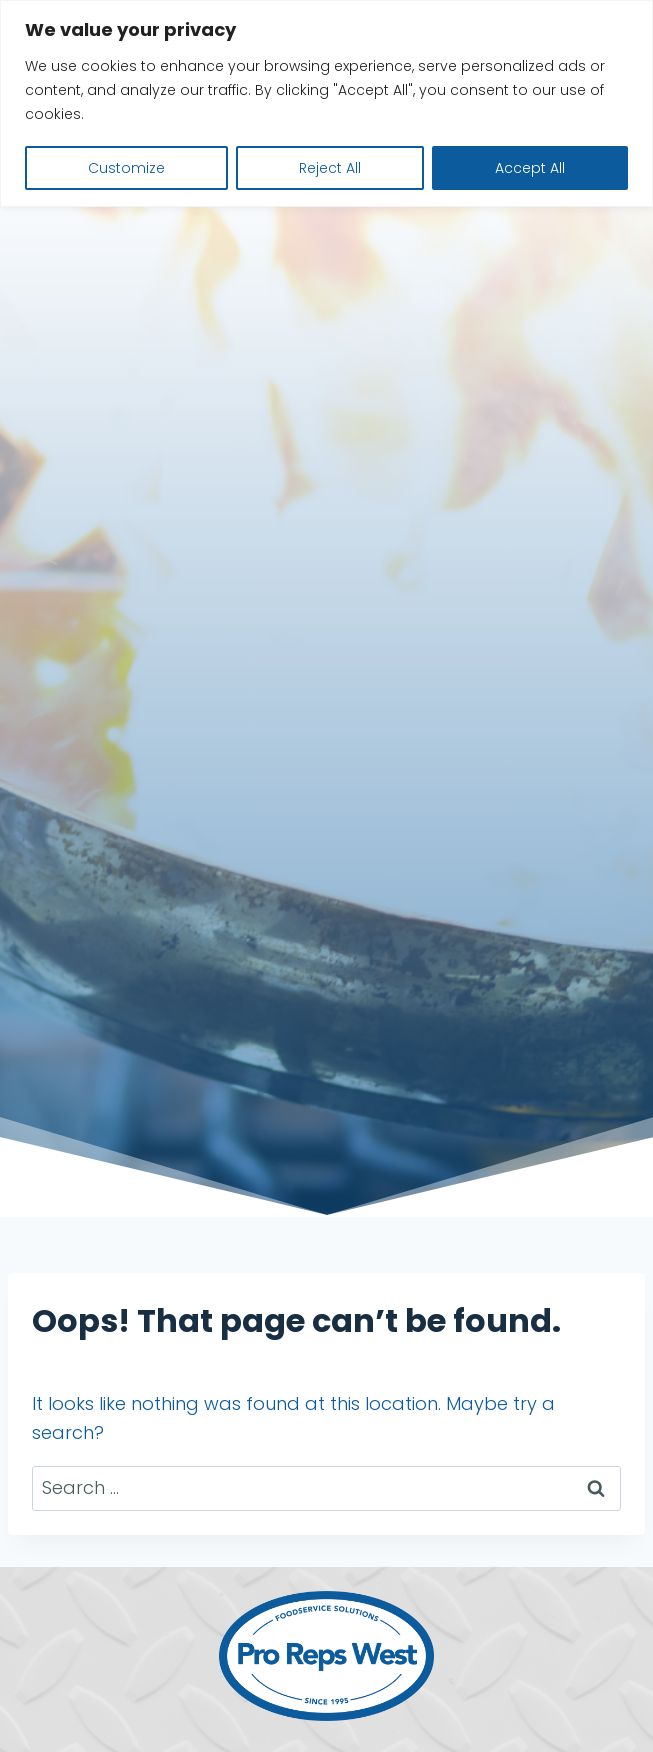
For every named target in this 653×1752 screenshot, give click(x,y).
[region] (326, 103)
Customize (126, 168)
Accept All (530, 168)
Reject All (330, 168)
